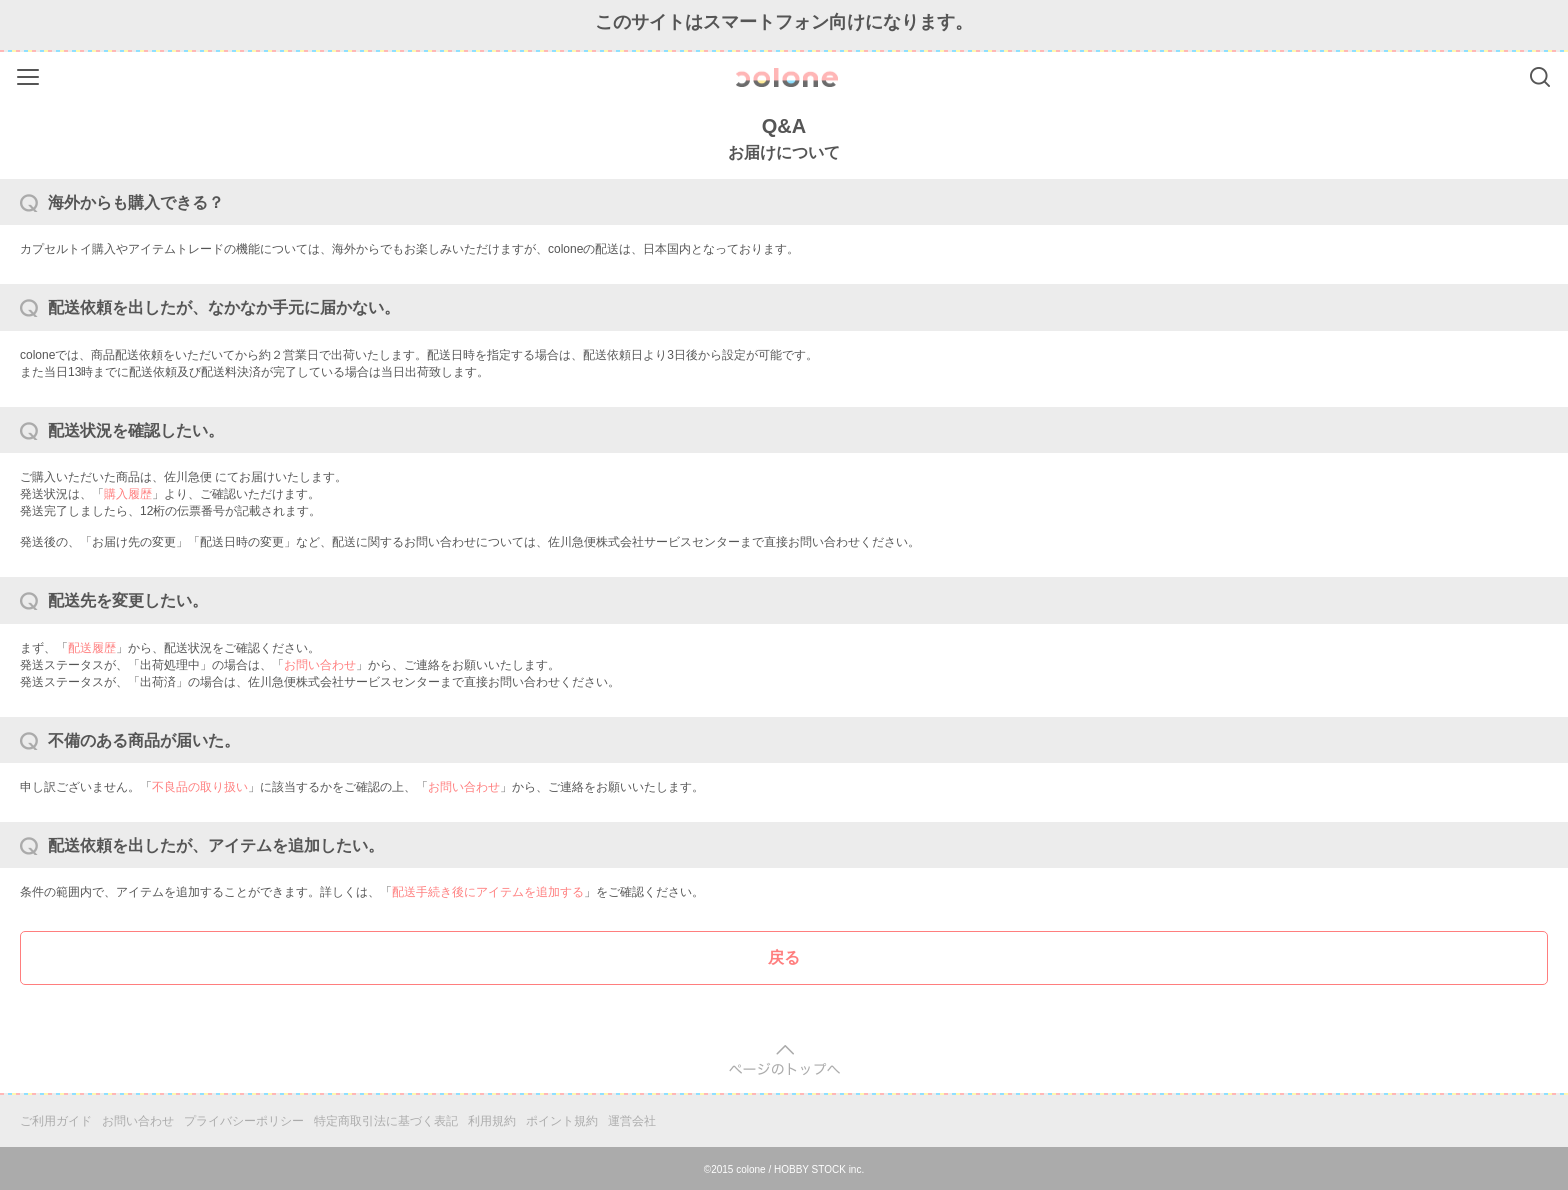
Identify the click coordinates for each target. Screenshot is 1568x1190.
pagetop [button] (784, 1060)
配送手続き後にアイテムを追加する (488, 892)
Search (1540, 77)
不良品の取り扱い (200, 787)
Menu (30, 73)
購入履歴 (128, 494)
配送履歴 (92, 648)
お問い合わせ (320, 665)
